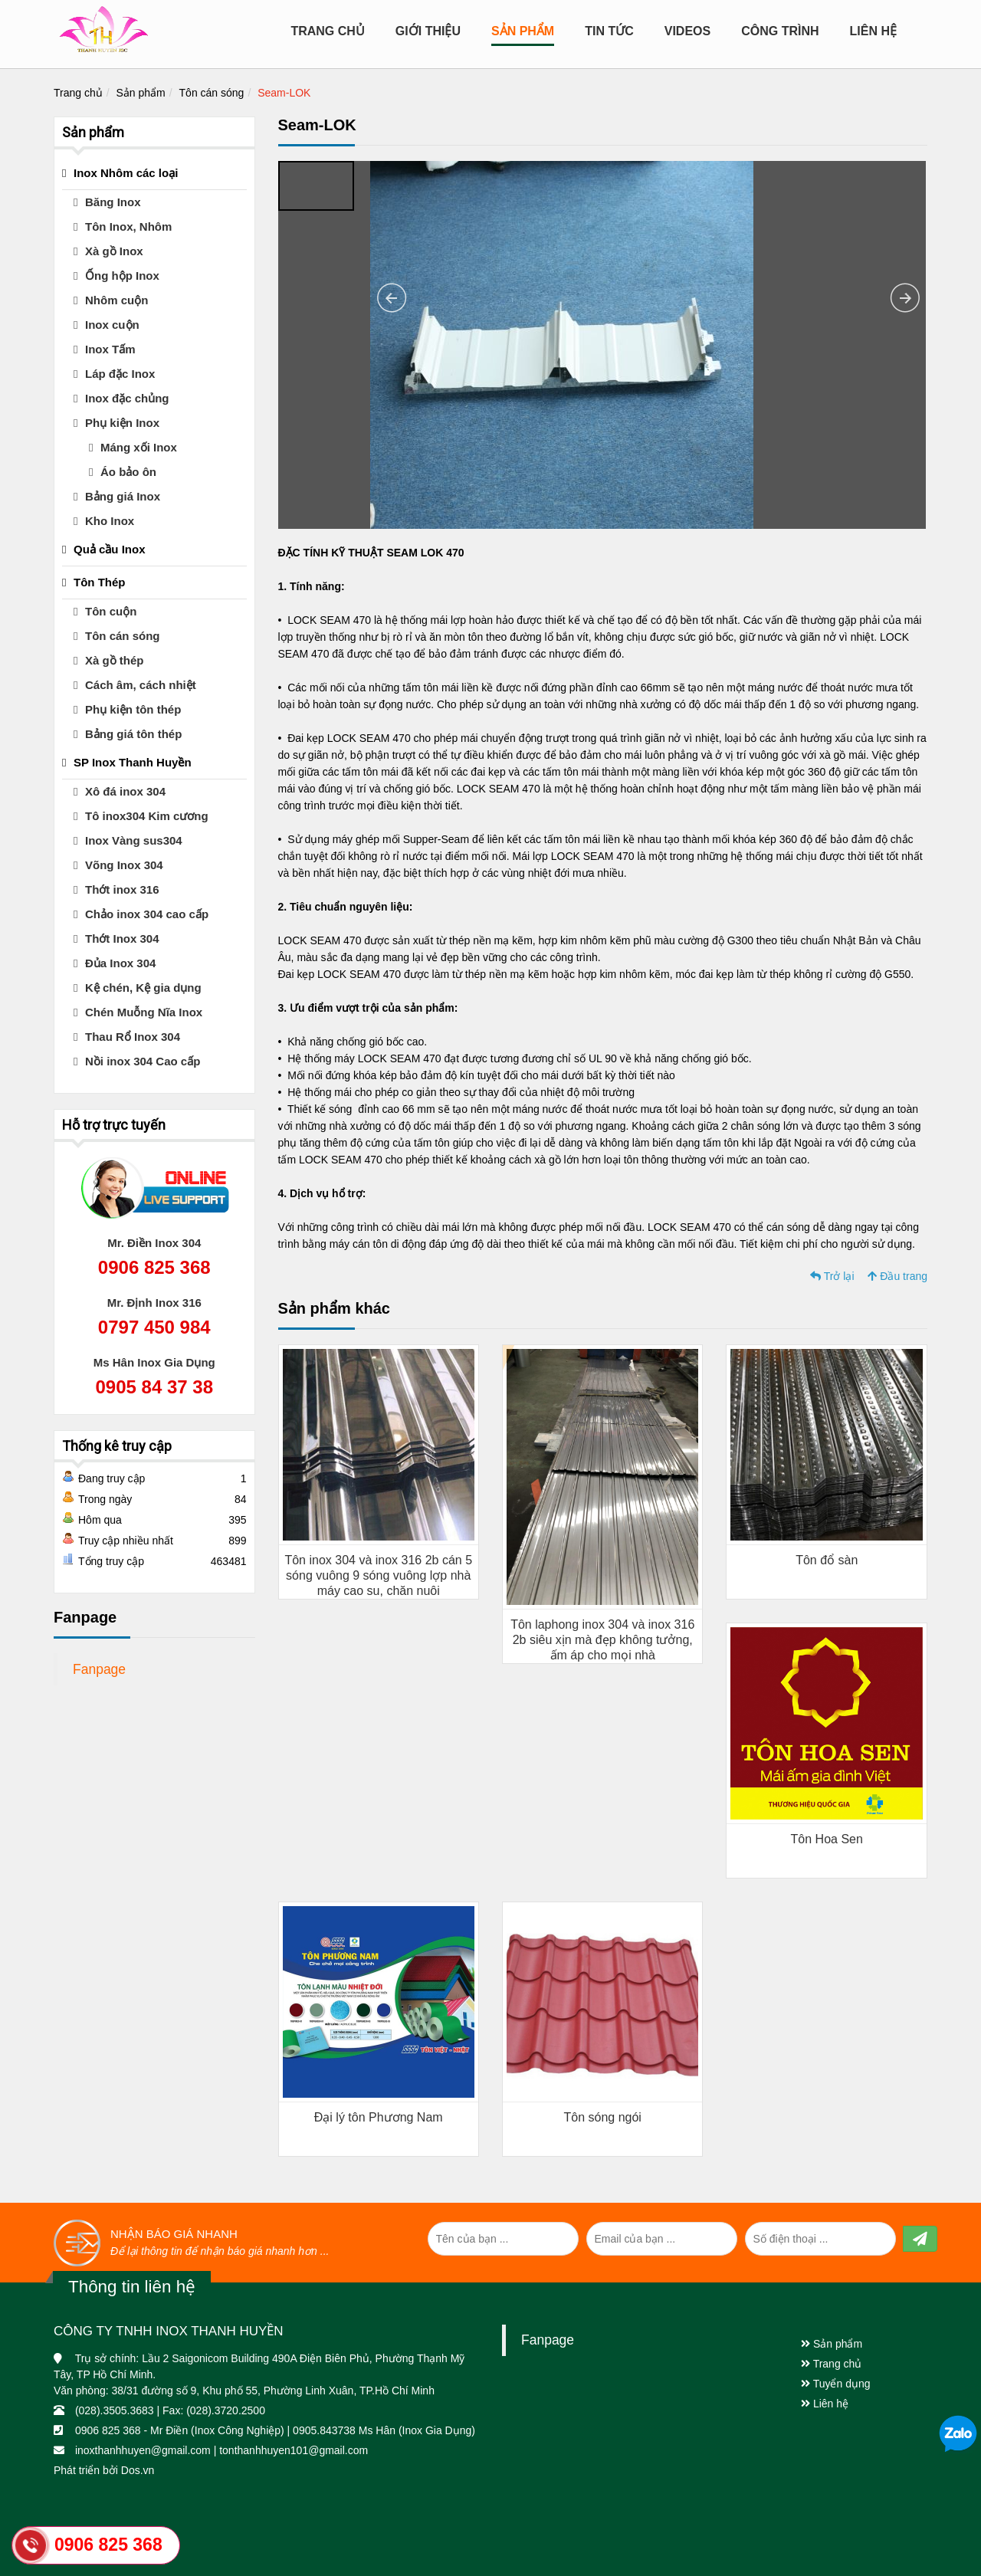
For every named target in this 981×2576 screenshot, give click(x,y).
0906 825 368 (154, 1267)
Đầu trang (897, 1276)
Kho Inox (109, 520)
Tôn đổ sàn (827, 1560)
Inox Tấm (110, 349)
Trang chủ (327, 31)
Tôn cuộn (110, 611)
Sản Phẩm (522, 31)
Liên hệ (873, 31)
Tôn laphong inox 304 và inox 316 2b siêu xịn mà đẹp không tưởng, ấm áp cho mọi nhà (602, 1640)
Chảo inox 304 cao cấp (146, 913)
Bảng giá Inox (122, 496)
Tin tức (609, 31)
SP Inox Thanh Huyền (133, 762)
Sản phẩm (141, 93)
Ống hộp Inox (122, 275)
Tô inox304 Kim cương (146, 815)
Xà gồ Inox (114, 251)
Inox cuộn (112, 324)
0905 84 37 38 (154, 1387)
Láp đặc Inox (120, 373)
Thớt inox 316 (122, 889)
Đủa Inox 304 (120, 963)
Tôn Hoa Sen (827, 1839)
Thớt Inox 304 (122, 938)
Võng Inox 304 (124, 864)
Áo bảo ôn (128, 471)
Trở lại (832, 1276)
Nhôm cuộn (116, 300)
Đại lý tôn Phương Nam (378, 2117)
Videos (687, 31)
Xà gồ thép (114, 660)
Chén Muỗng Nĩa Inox (143, 1012)
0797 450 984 (154, 1327)
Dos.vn (138, 2470)
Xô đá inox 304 (125, 791)
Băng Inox (113, 201)
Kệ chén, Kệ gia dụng (143, 987)
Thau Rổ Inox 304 (132, 1036)
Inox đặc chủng (127, 398)
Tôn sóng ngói (602, 2117)
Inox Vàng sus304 (133, 840)
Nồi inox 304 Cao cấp (142, 1061)
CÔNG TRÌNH (780, 31)
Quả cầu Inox (110, 549)
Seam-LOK (284, 93)
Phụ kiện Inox (122, 422)
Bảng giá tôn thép (133, 733)
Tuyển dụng (836, 2383)
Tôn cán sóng (211, 93)
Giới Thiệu (428, 31)
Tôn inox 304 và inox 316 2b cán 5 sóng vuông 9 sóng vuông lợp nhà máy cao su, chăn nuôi (378, 1575)
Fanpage (99, 1669)
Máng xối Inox (138, 447)
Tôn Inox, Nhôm (128, 226)
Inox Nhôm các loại (126, 172)
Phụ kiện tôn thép (133, 709)
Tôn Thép (100, 582)
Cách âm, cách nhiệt (140, 684)
